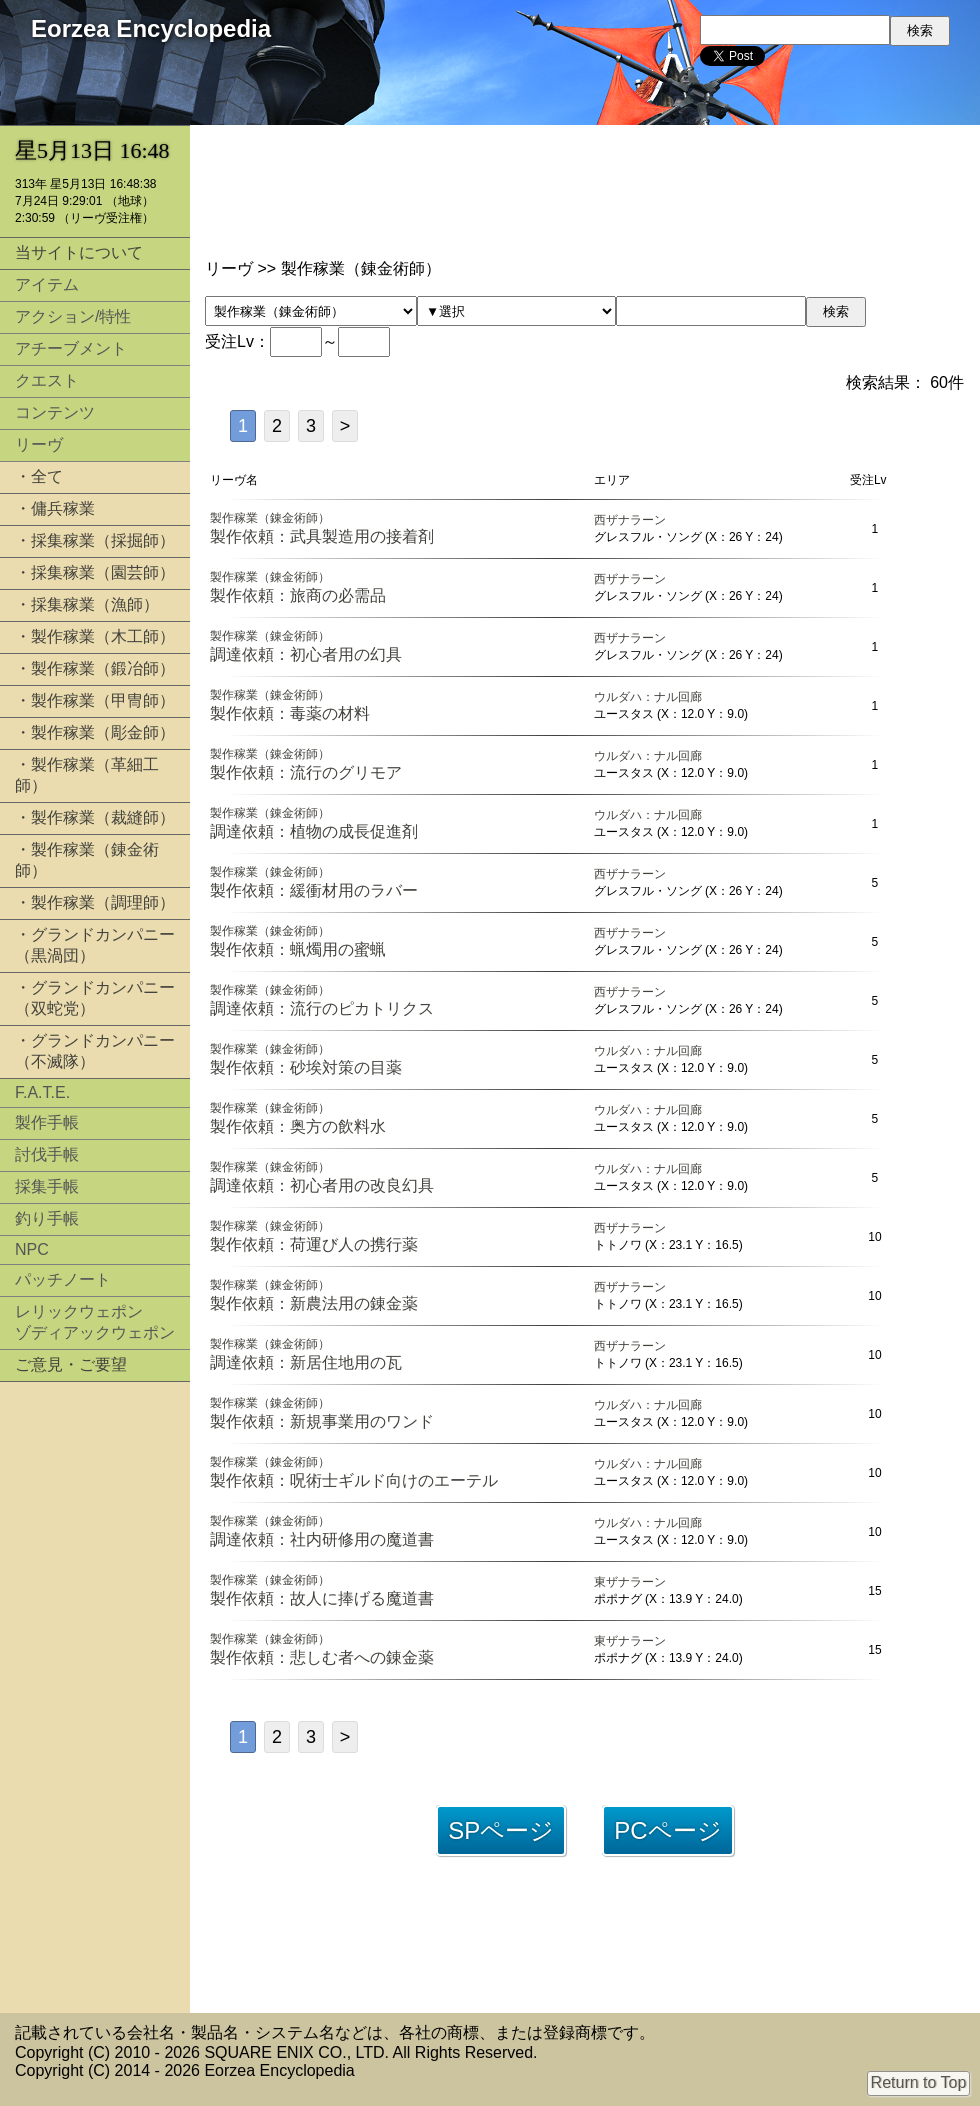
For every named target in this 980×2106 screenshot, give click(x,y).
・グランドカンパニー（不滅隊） (95, 1051)
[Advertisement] (95, 1697)
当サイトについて (79, 252)
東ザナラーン (630, 1582)
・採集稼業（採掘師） (95, 540)
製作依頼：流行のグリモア (306, 772)
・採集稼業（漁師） (87, 604)
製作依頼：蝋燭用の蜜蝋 (298, 949)
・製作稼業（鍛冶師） (95, 668)
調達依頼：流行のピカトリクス (322, 1008)
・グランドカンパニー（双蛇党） (95, 998)
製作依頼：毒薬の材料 (290, 713)
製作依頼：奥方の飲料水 (298, 1126)
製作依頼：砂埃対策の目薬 (306, 1067)
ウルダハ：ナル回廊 (648, 697)
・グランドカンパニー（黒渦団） (95, 945)
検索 (836, 311)
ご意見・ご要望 (71, 1364)
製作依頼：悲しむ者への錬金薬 (322, 1657)
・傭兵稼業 (55, 508)
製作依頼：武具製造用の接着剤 (322, 536)
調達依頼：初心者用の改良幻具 (322, 1185)
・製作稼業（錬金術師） (87, 860)
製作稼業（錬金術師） (270, 518)
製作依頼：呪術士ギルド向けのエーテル (354, 1480)
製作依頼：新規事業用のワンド (322, 1421)
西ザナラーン (630, 520)
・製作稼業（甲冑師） (95, 700)
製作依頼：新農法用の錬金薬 (314, 1303)
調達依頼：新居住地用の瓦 (306, 1362)
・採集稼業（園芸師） (95, 572)
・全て (39, 476)
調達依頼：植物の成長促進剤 (314, 831)
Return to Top (919, 2082)
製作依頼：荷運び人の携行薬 (314, 1244)
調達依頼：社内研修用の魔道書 (322, 1539)
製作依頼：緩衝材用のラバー (314, 890)
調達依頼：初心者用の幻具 (306, 654)
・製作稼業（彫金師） (95, 732)
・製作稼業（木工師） (95, 636)
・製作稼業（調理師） (95, 902)
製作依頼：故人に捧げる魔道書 (322, 1598)
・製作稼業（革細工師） (87, 775)
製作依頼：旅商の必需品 (298, 595)
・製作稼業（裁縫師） (95, 817)
